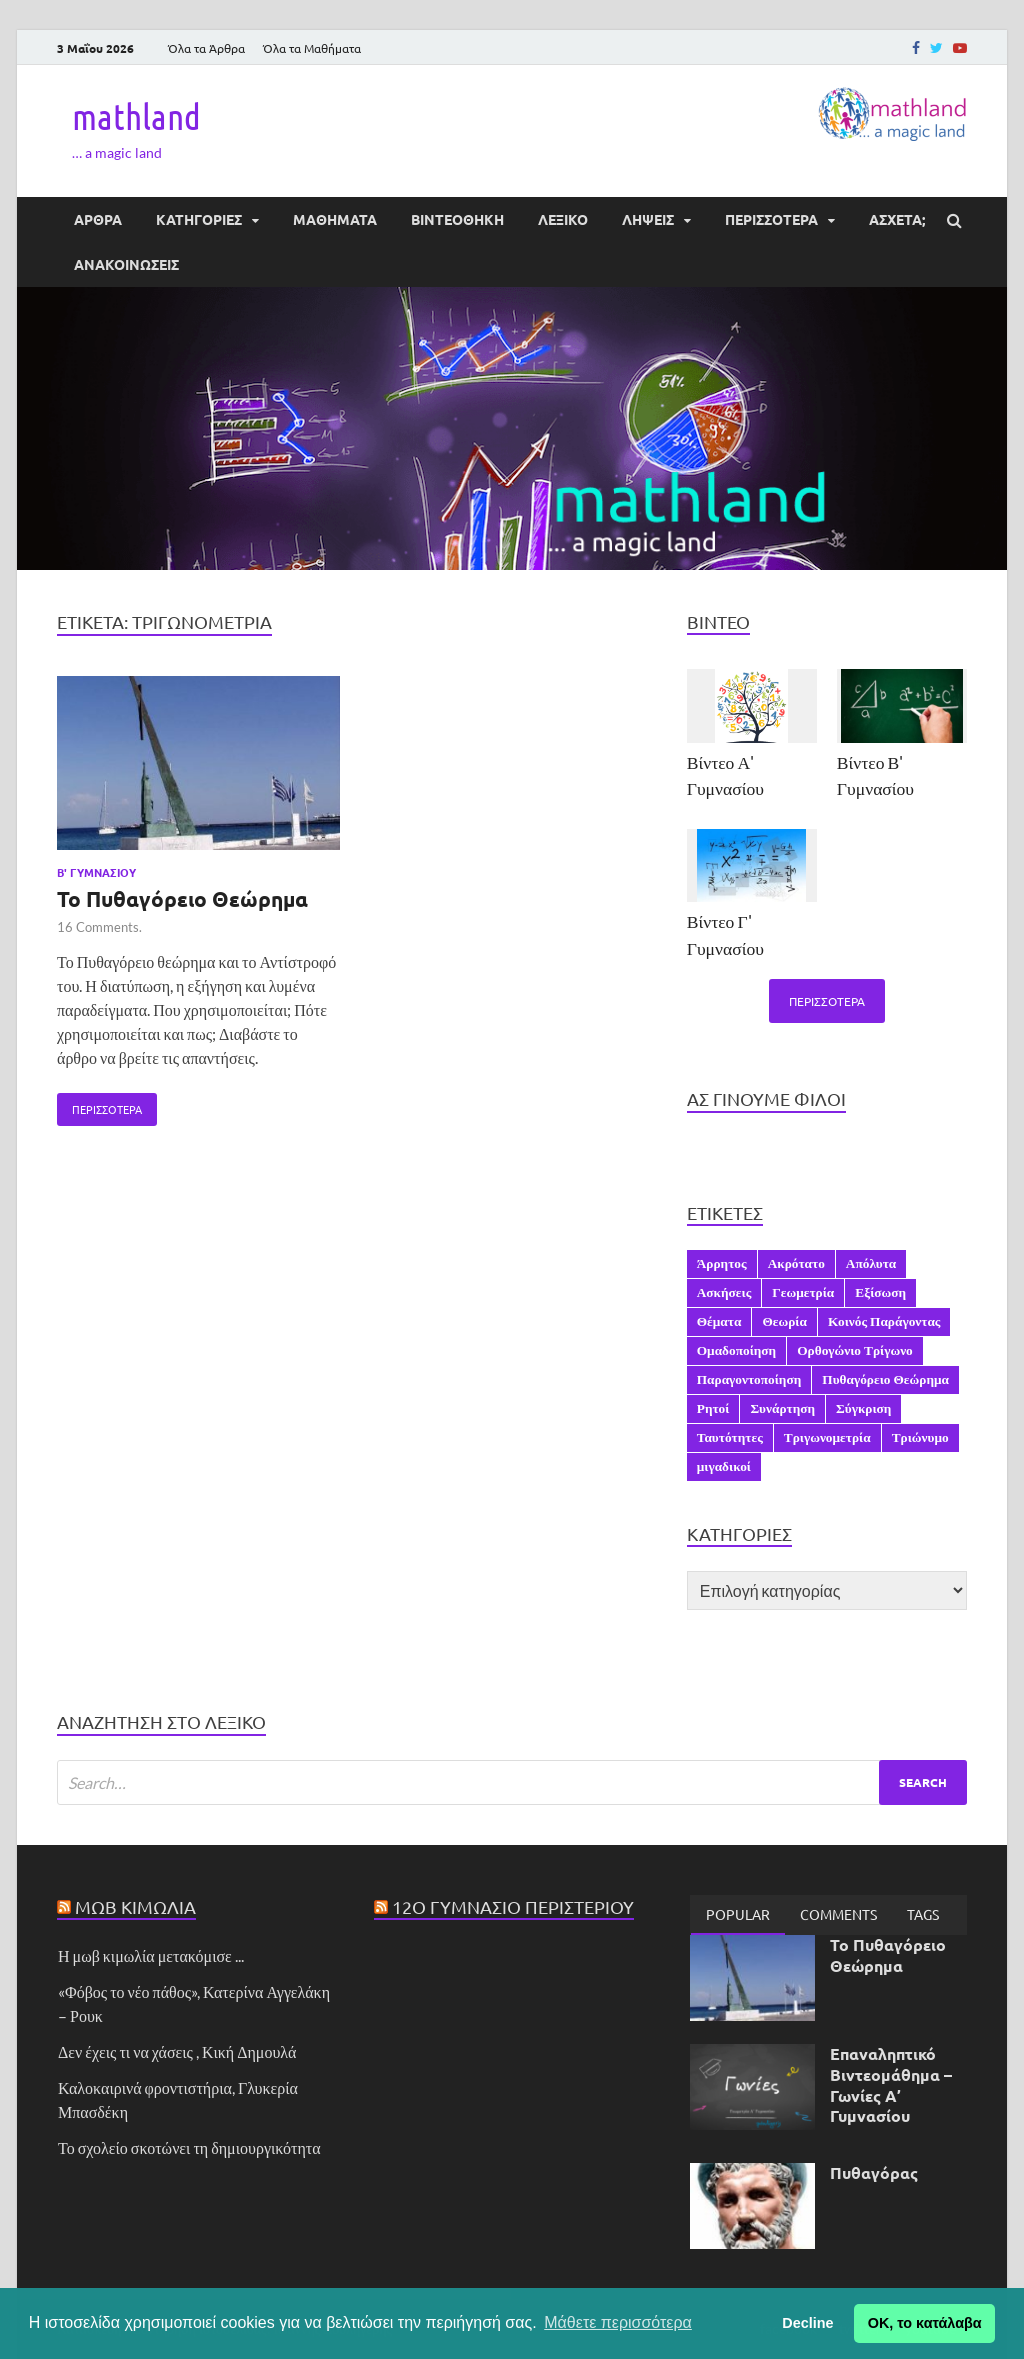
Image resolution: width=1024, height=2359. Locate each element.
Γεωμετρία (803, 1292)
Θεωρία (784, 1321)
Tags (923, 1914)
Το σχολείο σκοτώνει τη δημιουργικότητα (189, 2147)
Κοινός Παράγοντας (884, 1321)
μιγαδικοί (724, 1466)
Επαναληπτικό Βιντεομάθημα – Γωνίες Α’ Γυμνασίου (891, 2084)
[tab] (738, 1915)
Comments (838, 1914)
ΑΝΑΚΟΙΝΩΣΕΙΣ (126, 264)
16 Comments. (99, 927)
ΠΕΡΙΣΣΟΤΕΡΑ (771, 219)
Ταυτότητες (730, 1437)
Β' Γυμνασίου (96, 872)
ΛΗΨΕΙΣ (648, 219)
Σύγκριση (863, 1408)
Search (923, 1782)
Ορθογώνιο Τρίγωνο (855, 1350)
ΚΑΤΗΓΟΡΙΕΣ (199, 219)
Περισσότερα (99, 1105)
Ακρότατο (796, 1263)
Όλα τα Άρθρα (206, 48)
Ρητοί (713, 1408)
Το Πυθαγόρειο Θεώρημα (182, 898)
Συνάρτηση (782, 1408)
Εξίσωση (880, 1292)
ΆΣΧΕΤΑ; (897, 219)
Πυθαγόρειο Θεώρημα (885, 1379)
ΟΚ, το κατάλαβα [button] (925, 2323)
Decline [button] (807, 2323)
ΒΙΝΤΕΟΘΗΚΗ (457, 219)
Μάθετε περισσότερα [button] (618, 2322)
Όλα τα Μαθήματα (312, 48)
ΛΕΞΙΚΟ (563, 219)
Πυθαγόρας (874, 2172)
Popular (738, 1914)
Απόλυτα (871, 1263)
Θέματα (719, 1321)
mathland (136, 116)
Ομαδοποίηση (736, 1350)
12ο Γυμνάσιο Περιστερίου (513, 1906)
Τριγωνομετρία (827, 1437)
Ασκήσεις (724, 1292)
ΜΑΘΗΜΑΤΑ (335, 219)
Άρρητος (722, 1263)
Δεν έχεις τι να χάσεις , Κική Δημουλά (177, 2051)
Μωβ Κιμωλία (135, 1906)
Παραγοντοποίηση (749, 1379)
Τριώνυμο (920, 1437)
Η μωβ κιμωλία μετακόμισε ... (151, 1955)
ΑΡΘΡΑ (98, 219)
